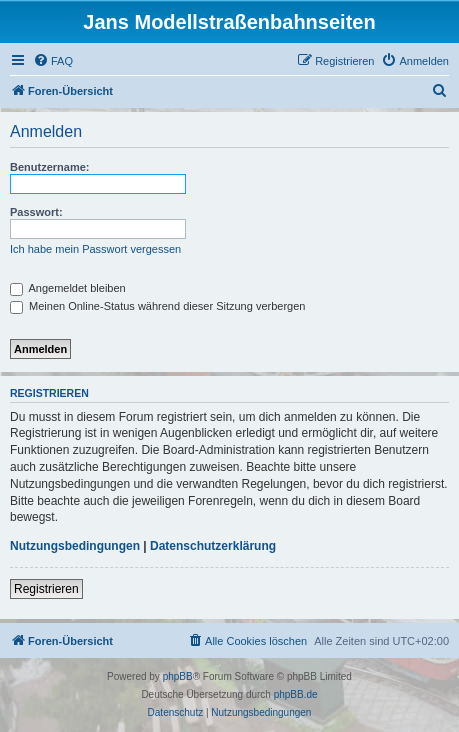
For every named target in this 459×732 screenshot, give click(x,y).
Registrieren (46, 589)
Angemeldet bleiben (68, 288)
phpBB (178, 676)
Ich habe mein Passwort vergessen (95, 249)
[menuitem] (53, 61)
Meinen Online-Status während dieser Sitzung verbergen (157, 306)
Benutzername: (49, 167)
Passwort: (36, 212)
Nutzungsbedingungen (75, 546)
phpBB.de (296, 694)
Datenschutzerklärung (213, 546)
